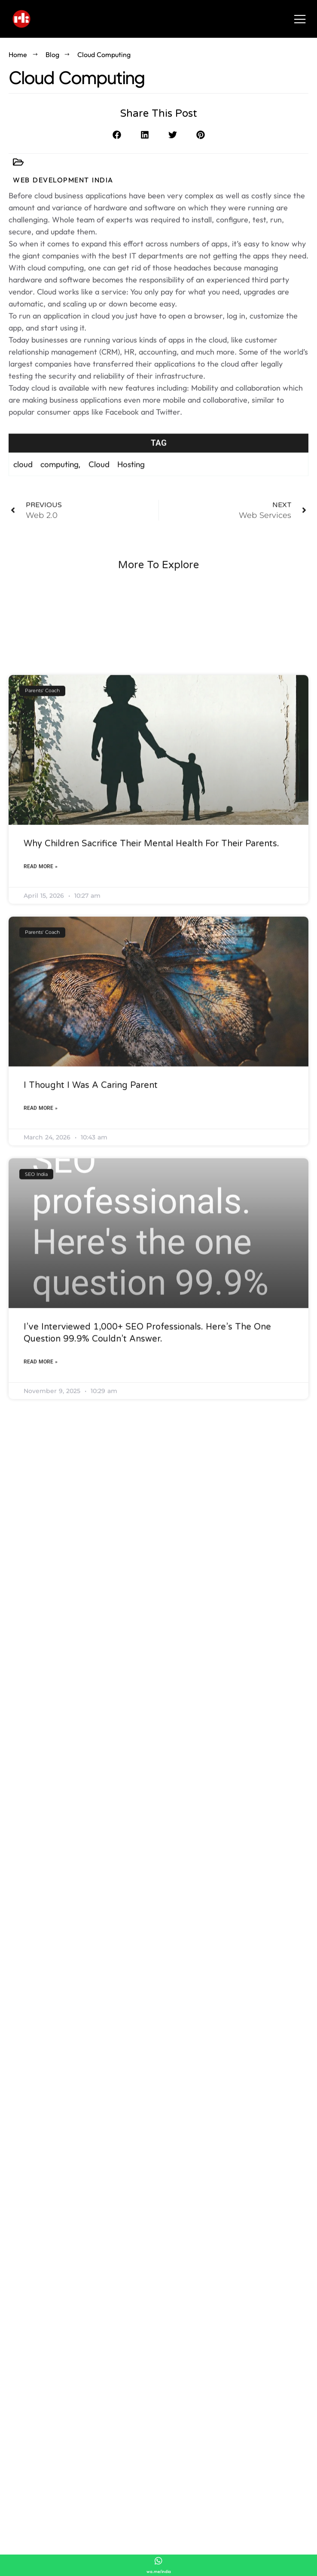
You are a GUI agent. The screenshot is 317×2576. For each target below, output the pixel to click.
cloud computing (46, 476)
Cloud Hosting (116, 476)
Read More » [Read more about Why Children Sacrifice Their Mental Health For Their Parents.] (41, 1074)
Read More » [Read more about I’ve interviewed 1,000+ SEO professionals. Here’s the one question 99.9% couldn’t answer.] (41, 1570)
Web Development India (63, 180)
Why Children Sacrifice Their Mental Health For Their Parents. (151, 1051)
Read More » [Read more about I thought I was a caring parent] (41, 1316)
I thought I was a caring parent (91, 1293)
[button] (116, 138)
